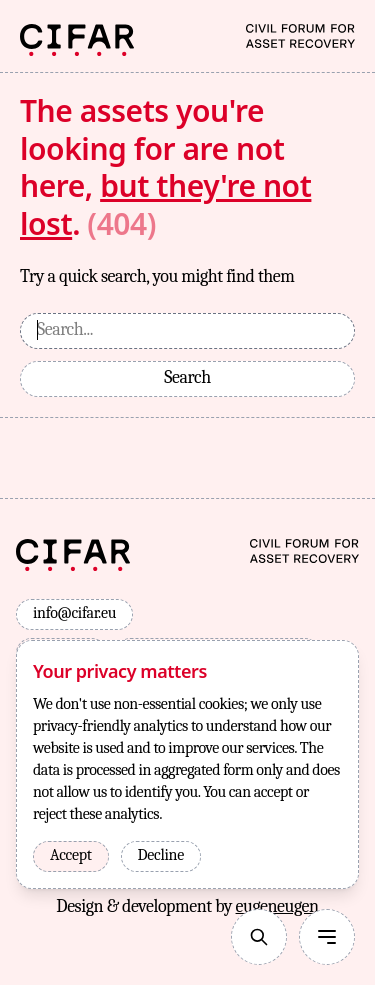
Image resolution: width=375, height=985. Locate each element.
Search (187, 377)
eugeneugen (277, 906)
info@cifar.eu (74, 613)
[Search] (259, 937)
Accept (71, 855)
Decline (161, 855)
